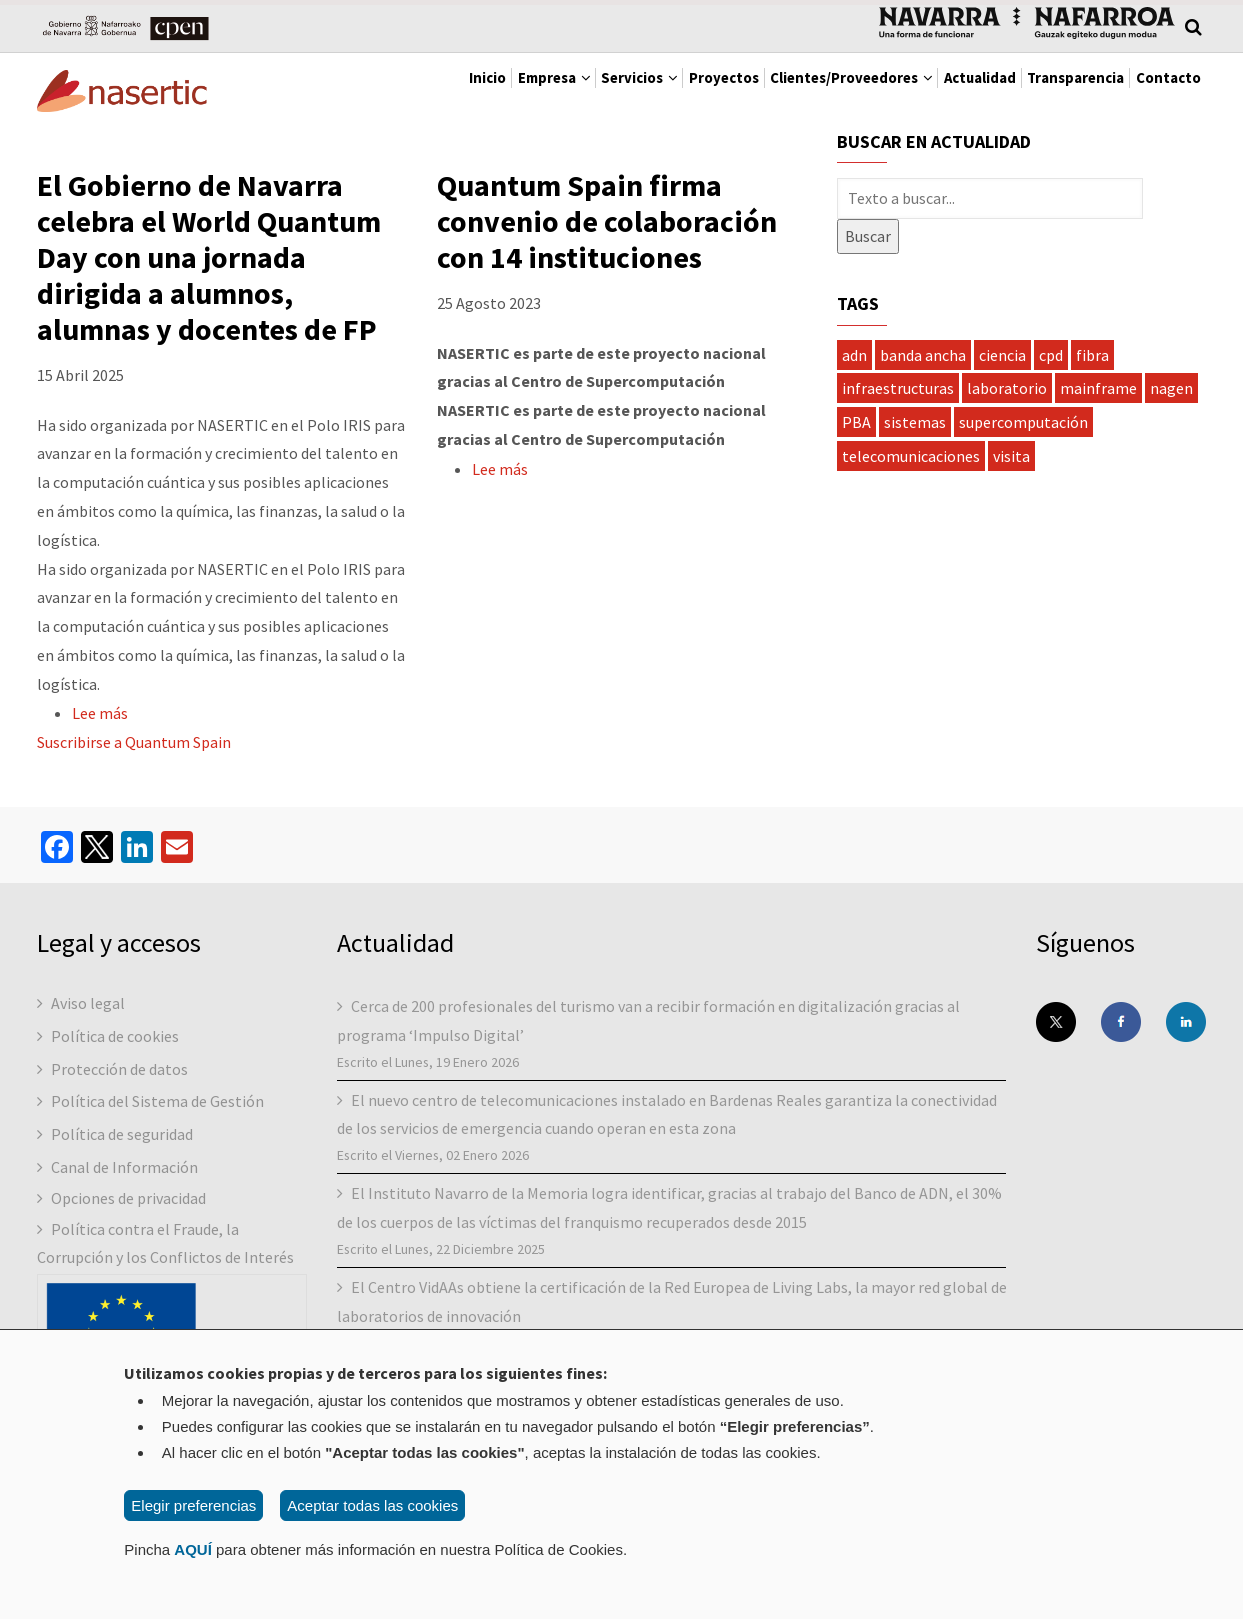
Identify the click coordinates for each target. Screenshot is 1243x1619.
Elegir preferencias (193, 1505)
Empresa (387, 90)
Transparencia (1039, 90)
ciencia (1002, 361)
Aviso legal (88, 1009)
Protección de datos (119, 1075)
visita (1011, 462)
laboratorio (1007, 394)
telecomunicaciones (911, 462)
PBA (856, 428)
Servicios (497, 90)
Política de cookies (115, 1042)
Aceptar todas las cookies (372, 1505)
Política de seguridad (122, 1140)
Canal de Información (124, 1173)
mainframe (1098, 394)
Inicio (298, 90)
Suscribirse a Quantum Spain (134, 748)
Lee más (100, 720)
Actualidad (918, 90)
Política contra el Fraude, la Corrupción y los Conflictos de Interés (165, 1249)
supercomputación (1023, 428)
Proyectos (606, 90)
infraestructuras (898, 394)
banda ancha (923, 361)
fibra (1092, 361)
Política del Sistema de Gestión (157, 1107)
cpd (1051, 361)
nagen (1171, 394)
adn (854, 361)
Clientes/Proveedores (761, 90)
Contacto (1156, 90)
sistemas (915, 428)
